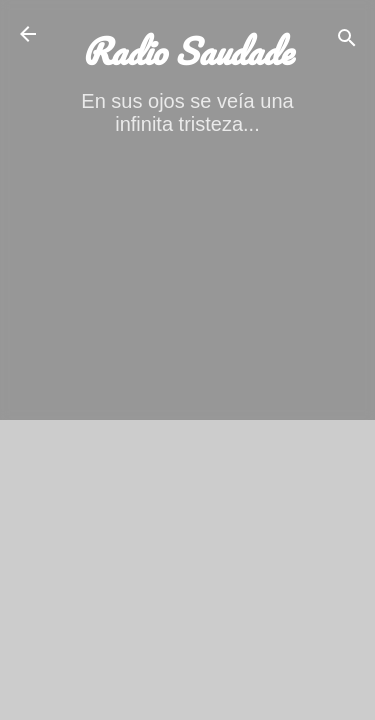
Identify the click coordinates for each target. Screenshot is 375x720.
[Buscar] (347, 40)
